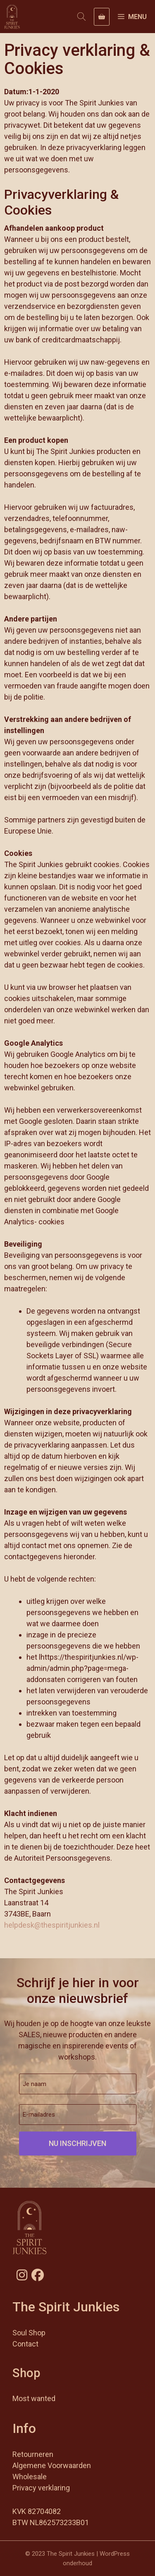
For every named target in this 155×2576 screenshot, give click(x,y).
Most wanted (33, 2398)
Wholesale (29, 2476)
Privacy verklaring (41, 2487)
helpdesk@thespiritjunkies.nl (52, 1925)
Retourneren (32, 2454)
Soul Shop (28, 2332)
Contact (25, 2343)
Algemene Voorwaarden (51, 2465)
